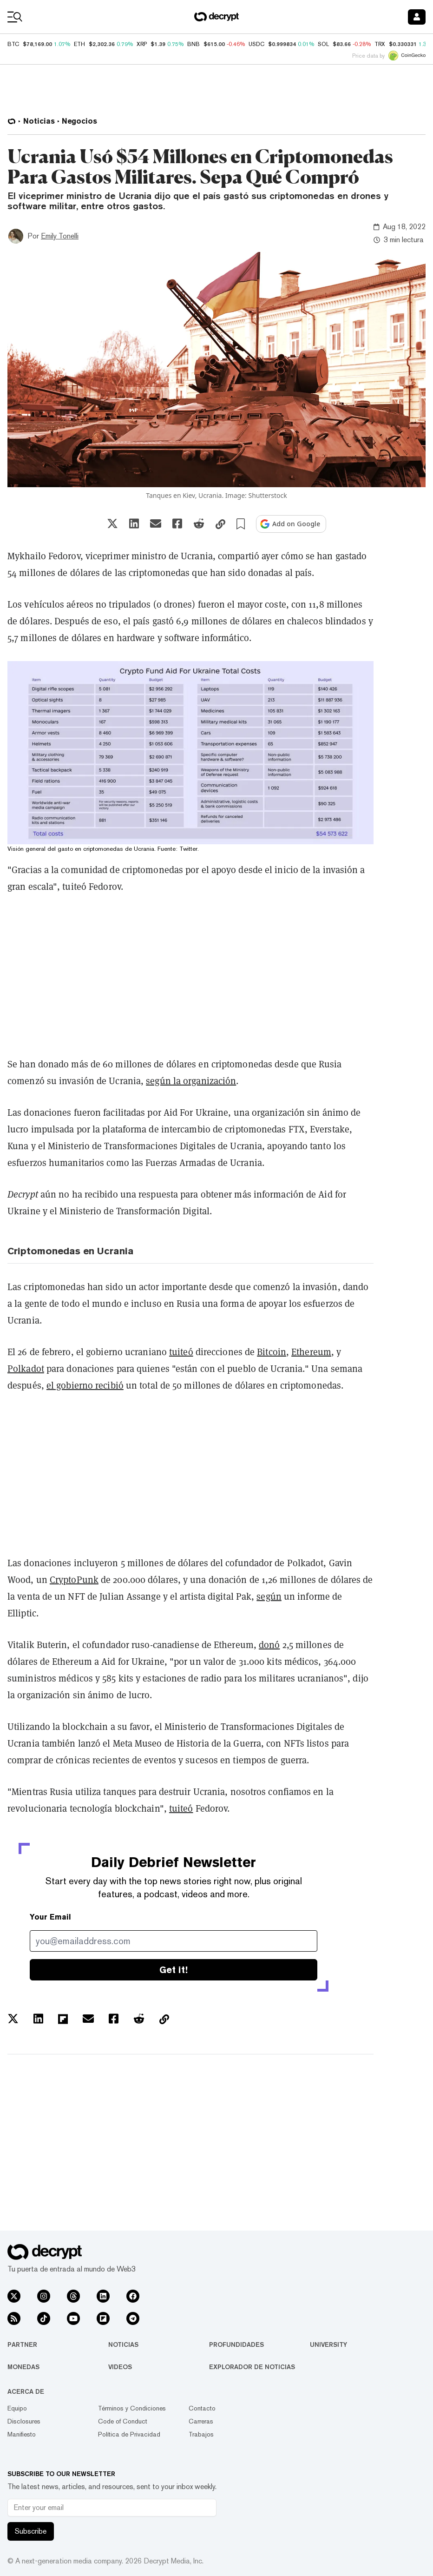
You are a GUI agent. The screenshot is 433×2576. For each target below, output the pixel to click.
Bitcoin (271, 1352)
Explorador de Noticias (252, 2367)
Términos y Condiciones (132, 2408)
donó (269, 1645)
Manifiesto (21, 2434)
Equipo (17, 2408)
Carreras (201, 2421)
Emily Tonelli (60, 236)
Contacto (202, 2408)
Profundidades (236, 2344)
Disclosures (23, 2421)
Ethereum (311, 1352)
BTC (13, 44)
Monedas (23, 2367)
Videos (120, 2367)
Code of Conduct (122, 2421)
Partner (22, 2344)
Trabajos (201, 2434)
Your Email (50, 1917)
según (269, 1596)
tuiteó (181, 1352)
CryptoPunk (74, 1580)
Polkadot (25, 1369)
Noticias (123, 2344)
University (328, 2344)
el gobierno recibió (85, 1385)
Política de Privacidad (129, 2434)
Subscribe (30, 2531)
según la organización (191, 1081)
